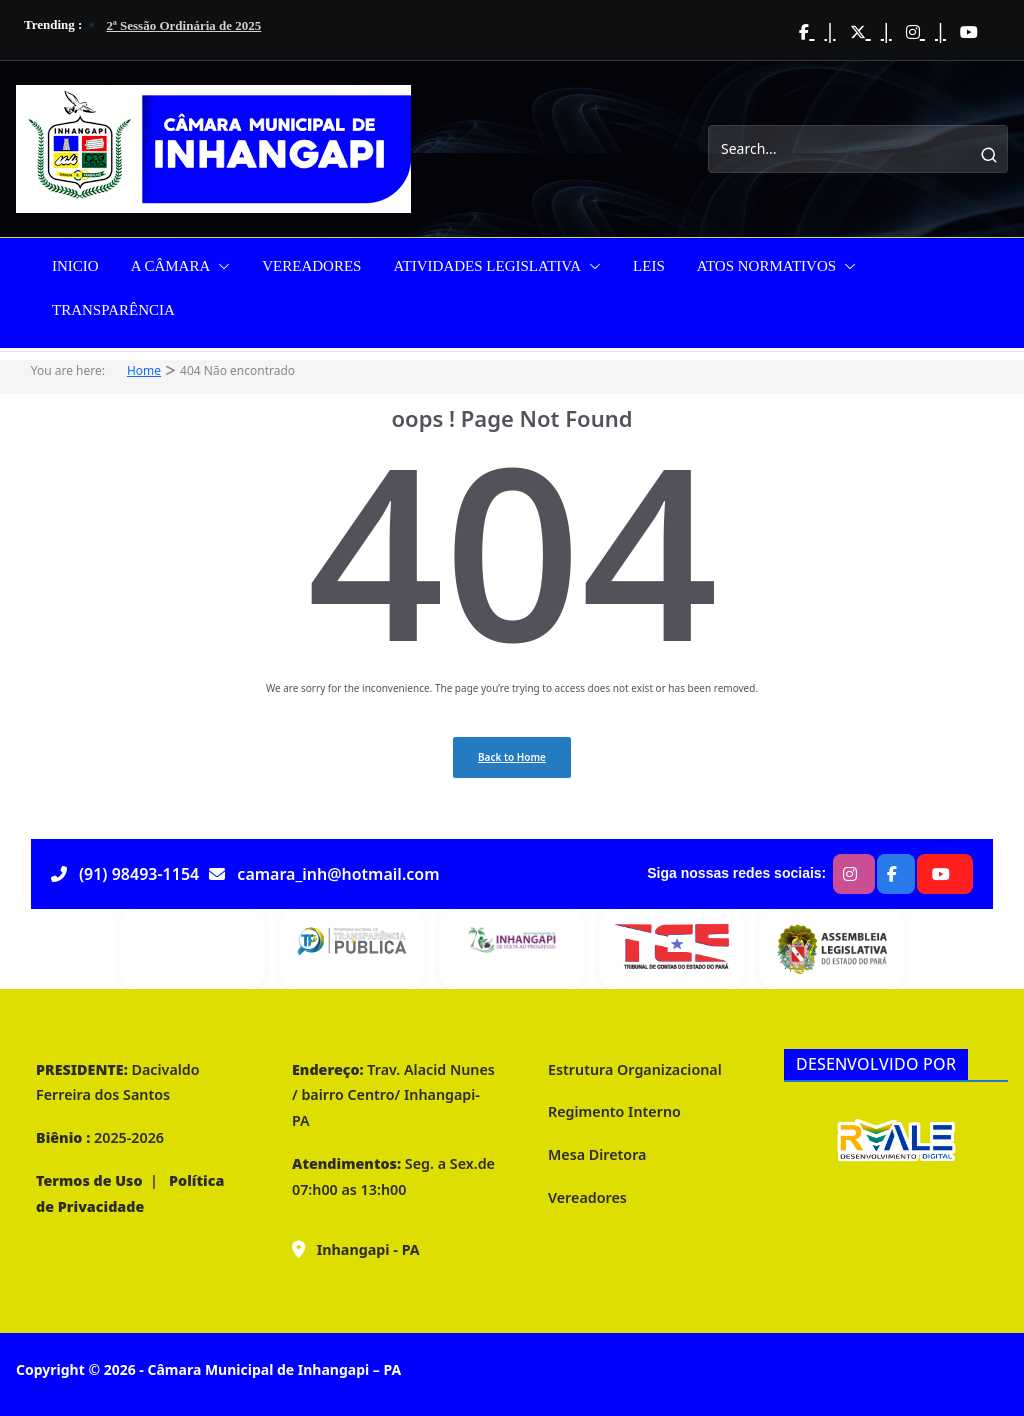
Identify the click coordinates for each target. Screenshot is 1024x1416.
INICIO (75, 266)
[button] (220, 266)
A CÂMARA (171, 266)
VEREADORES (311, 266)
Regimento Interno (614, 1111)
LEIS (649, 266)
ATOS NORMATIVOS (766, 266)
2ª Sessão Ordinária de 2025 (183, 25)
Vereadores (587, 1197)
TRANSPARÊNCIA (113, 310)
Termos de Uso (89, 1180)
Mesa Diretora (597, 1154)
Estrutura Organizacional (635, 1069)
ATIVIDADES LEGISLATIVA (487, 266)
